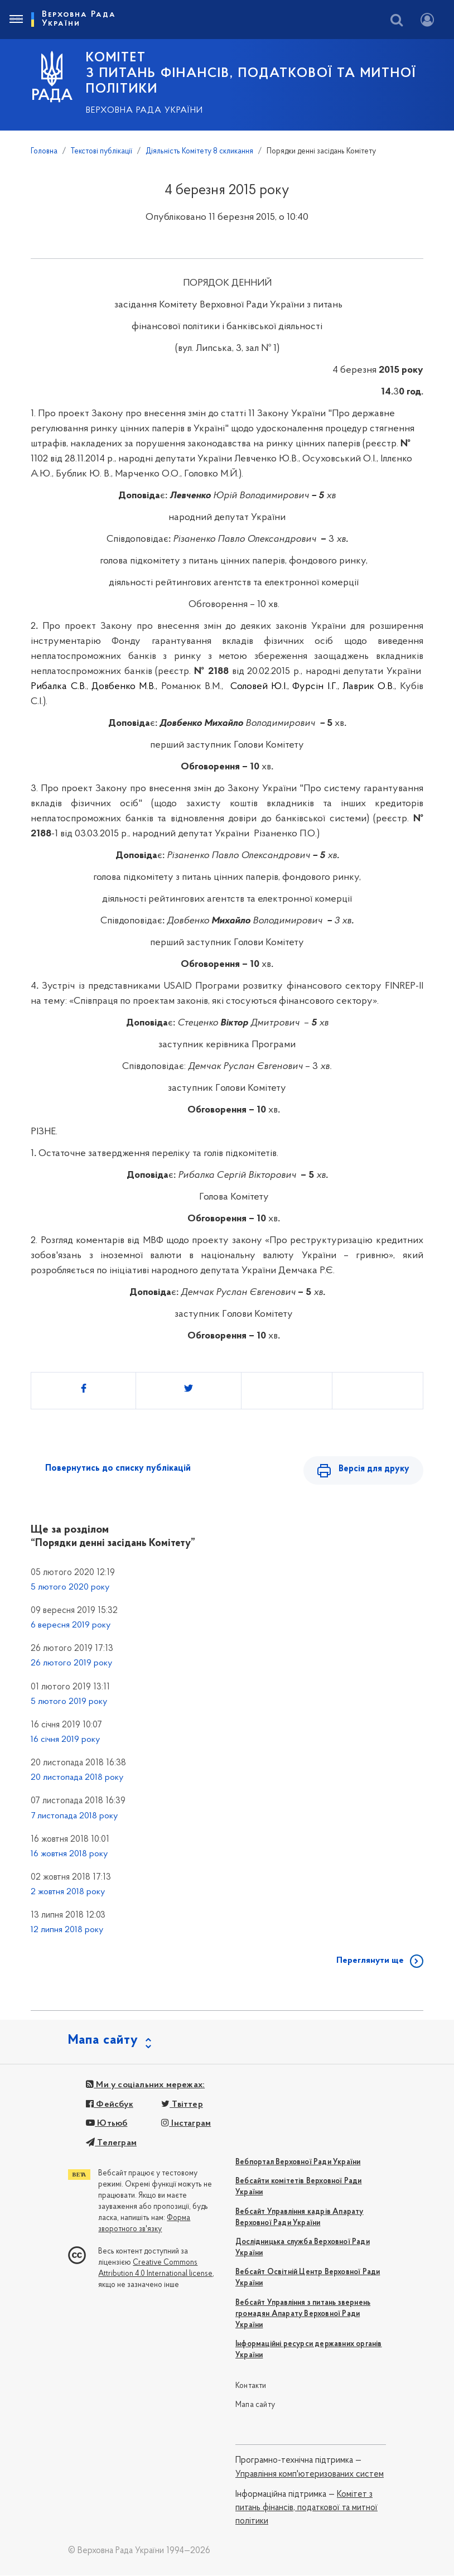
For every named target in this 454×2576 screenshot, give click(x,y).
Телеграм (111, 2143)
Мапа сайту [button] (103, 2041)
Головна (44, 151)
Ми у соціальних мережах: (145, 2086)
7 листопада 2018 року (74, 1816)
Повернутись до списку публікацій (118, 1468)
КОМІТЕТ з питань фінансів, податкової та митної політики (251, 73)
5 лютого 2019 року (69, 1702)
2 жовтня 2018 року (68, 1892)
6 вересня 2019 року (70, 1625)
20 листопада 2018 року (77, 1778)
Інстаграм (186, 2124)
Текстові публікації (101, 151)
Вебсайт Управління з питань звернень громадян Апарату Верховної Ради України (302, 2314)
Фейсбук (109, 2105)
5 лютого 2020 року (70, 1587)
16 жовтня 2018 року (69, 1854)
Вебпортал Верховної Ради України (297, 2163)
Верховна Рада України (144, 110)
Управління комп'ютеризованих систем (309, 2475)
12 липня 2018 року (67, 1931)
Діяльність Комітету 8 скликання (199, 151)
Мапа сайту (255, 2405)
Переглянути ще (370, 1961)
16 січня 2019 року (65, 1740)
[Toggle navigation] (15, 19)
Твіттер (182, 2105)
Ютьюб (106, 2124)
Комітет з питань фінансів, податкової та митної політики (306, 2509)
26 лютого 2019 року (71, 1664)
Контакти (251, 2386)
